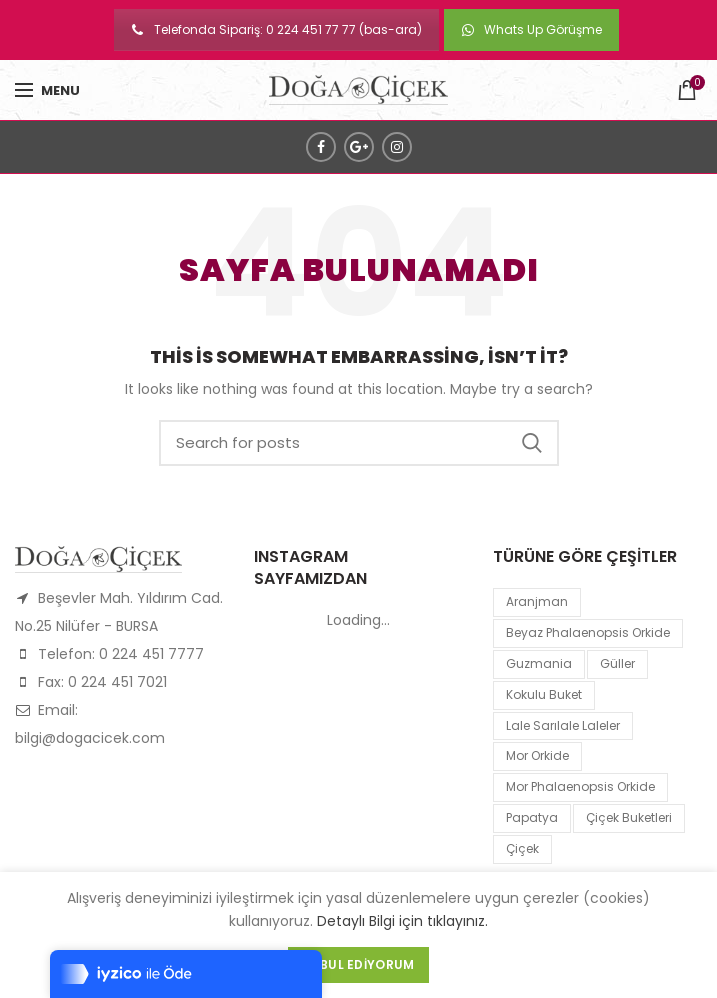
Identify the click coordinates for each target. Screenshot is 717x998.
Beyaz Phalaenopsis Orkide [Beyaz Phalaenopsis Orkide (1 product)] (588, 632)
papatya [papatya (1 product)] (532, 817)
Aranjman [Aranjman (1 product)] (537, 601)
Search (532, 443)
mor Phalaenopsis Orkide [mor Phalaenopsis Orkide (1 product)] (580, 786)
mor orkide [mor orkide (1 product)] (537, 755)
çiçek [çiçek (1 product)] (522, 848)
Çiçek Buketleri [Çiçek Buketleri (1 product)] (629, 817)
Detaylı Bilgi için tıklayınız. (402, 921)
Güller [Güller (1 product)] (617, 663)
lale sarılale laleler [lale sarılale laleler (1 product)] (563, 725)
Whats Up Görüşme (531, 29)
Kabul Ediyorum (358, 964)
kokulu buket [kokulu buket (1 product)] (544, 694)
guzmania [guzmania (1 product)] (539, 663)
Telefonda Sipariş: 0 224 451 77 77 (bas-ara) (276, 29)
